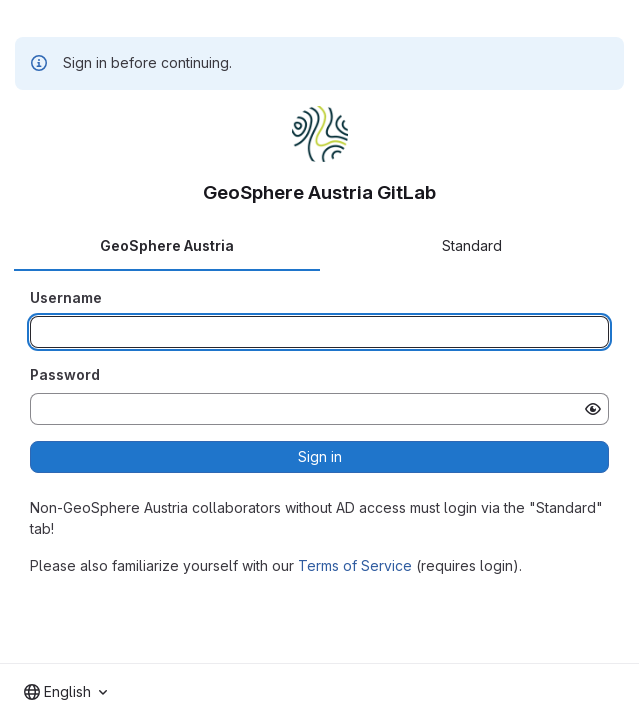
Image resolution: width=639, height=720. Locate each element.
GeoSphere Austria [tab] (167, 245)
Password (65, 374)
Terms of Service (355, 565)
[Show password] (593, 409)
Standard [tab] (472, 245)
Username (66, 297)
